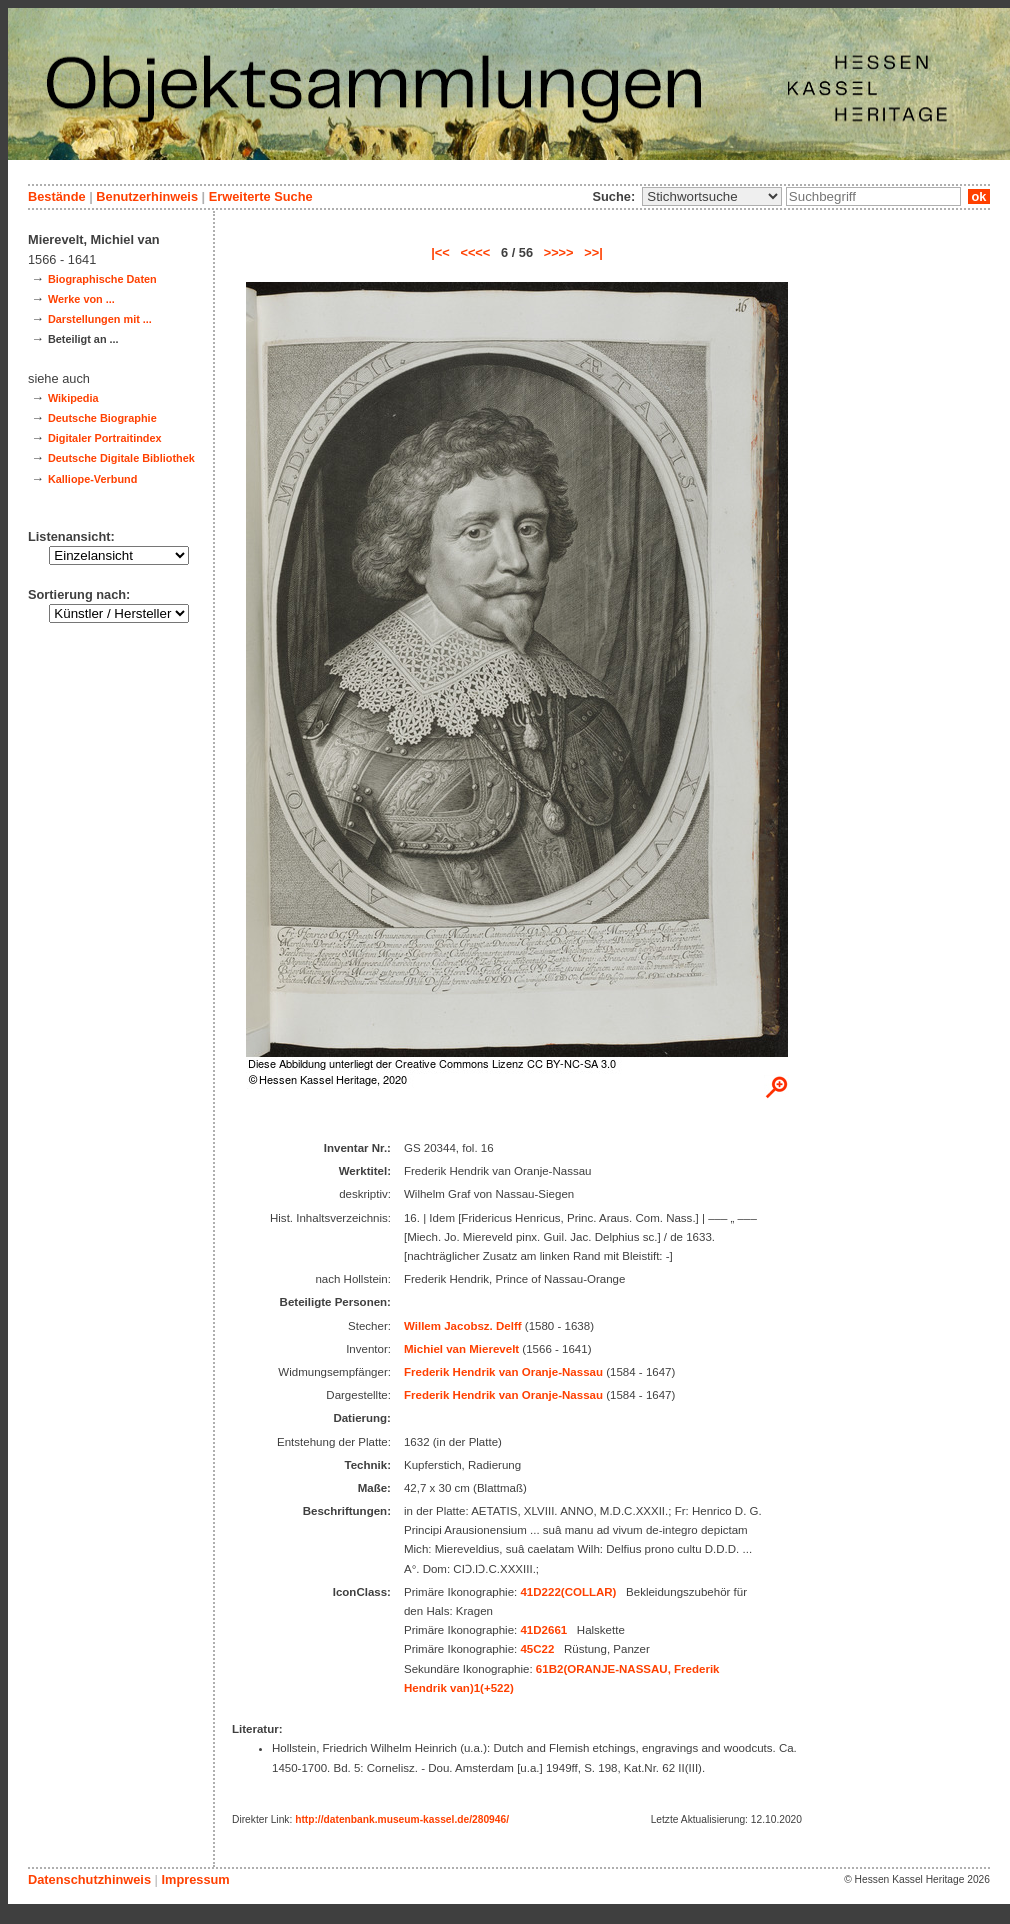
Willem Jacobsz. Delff (463, 1326)
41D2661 (543, 1630)
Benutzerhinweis (147, 196)
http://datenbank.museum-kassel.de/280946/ (402, 1819)
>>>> (559, 252)
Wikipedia (73, 398)
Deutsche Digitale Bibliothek (121, 458)
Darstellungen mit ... (100, 319)
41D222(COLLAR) (568, 1592)
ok (979, 196)
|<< (440, 252)
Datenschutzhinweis (89, 1879)
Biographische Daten (102, 279)
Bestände (57, 196)
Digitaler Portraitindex (105, 438)
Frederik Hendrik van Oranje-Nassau (503, 1372)
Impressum (195, 1879)
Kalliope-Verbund (92, 479)
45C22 (537, 1649)
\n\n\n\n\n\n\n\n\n (712, 196)
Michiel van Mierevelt (461, 1349)
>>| (593, 252)
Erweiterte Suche (261, 196)
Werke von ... (81, 299)
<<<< (475, 252)
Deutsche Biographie (102, 418)
